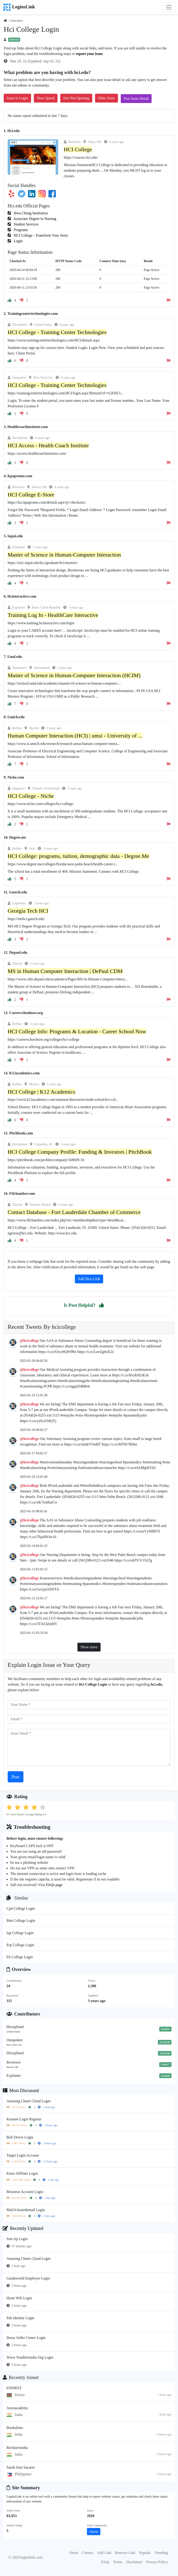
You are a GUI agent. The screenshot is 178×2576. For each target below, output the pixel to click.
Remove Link (125, 2553)
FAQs (105, 2562)
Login (17, 241)
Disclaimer (134, 2562)
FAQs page (54, 1885)
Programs (20, 230)
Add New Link (89, 1279)
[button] (101, 1305)
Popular (145, 2553)
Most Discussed (21, 2090)
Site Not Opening (76, 98)
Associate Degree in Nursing (34, 219)
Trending (161, 2553)
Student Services (25, 224)
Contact (87, 2553)
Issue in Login (17, 98)
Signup (93, 2531)
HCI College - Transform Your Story (40, 235)
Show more (88, 1647)
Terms (117, 2562)
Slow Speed (45, 98)
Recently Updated (23, 2228)
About (73, 2553)
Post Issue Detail (136, 98)
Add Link (104, 2553)
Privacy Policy (157, 2562)
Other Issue (106, 98)
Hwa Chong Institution (30, 213)
